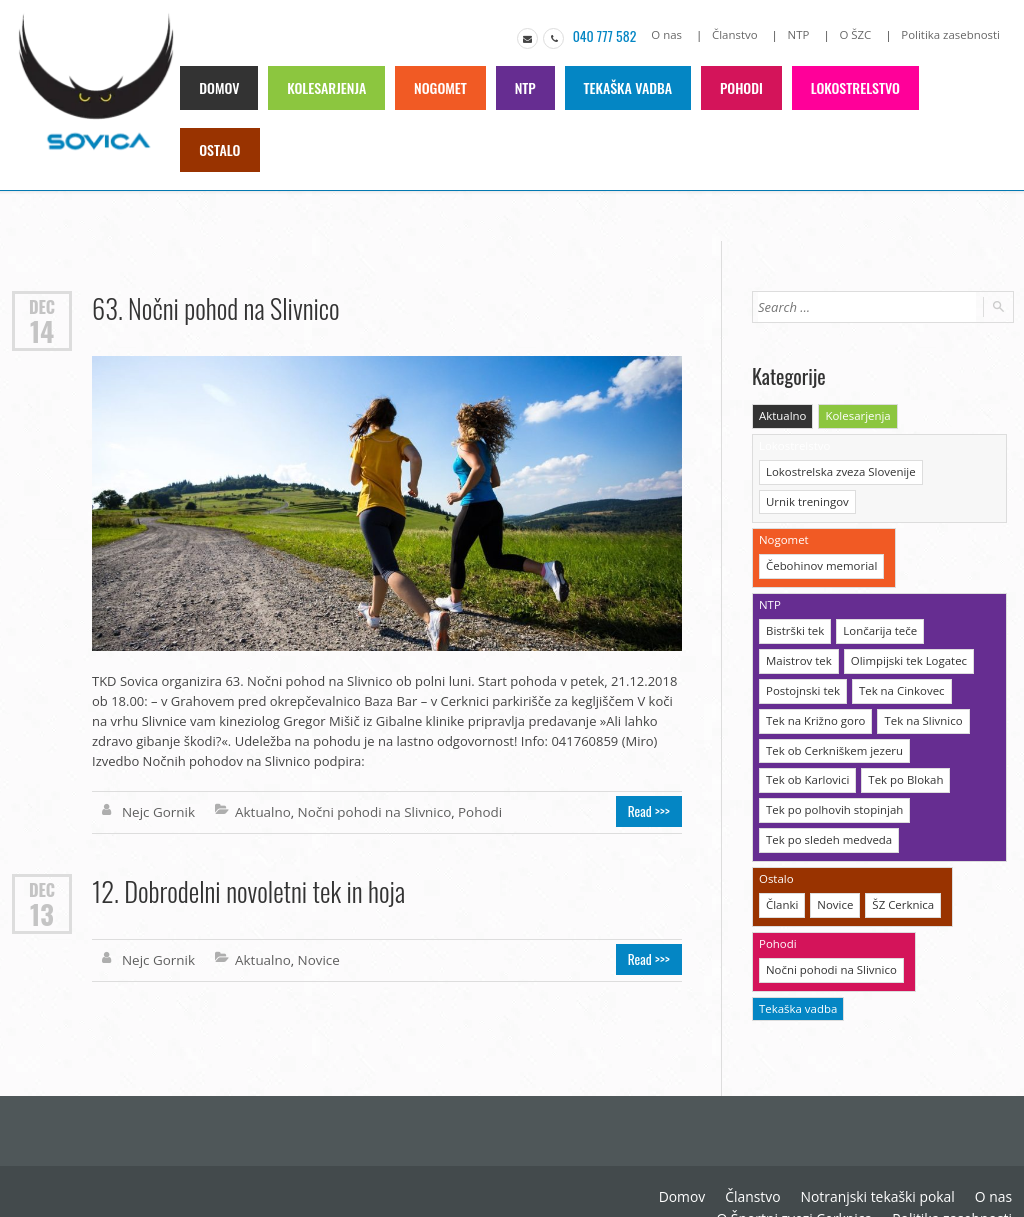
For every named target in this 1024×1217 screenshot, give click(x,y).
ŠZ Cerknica (899, 889)
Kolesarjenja (327, 86)
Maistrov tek (797, 652)
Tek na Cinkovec (897, 681)
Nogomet (440, 86)
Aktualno (260, 810)
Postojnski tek (801, 681)
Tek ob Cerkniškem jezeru (832, 739)
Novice (313, 956)
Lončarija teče (876, 623)
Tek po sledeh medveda (826, 826)
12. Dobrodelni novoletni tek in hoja (246, 887)
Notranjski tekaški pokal (885, 1167)
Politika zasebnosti (952, 34)
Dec (42, 305)
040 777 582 (613, 35)
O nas (675, 34)
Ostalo (220, 148)
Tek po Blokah (901, 768)
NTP (803, 34)
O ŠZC (859, 34)
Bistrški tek (794, 623)
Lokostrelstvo (852, 86)
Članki (781, 889)
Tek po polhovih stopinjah (832, 797)
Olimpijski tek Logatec (904, 652)
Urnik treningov (806, 497)
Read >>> (651, 810)
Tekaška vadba (627, 86)
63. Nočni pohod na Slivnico (213, 306)
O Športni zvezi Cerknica (807, 1187)
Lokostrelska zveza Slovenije (838, 468)
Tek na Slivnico (918, 710)
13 (41, 910)
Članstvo (742, 34)
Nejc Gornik (157, 810)
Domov (220, 86)
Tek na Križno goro (814, 710)
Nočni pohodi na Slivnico (367, 810)
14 (42, 329)
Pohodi (739, 86)
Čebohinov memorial (819, 560)
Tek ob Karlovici (806, 768)
